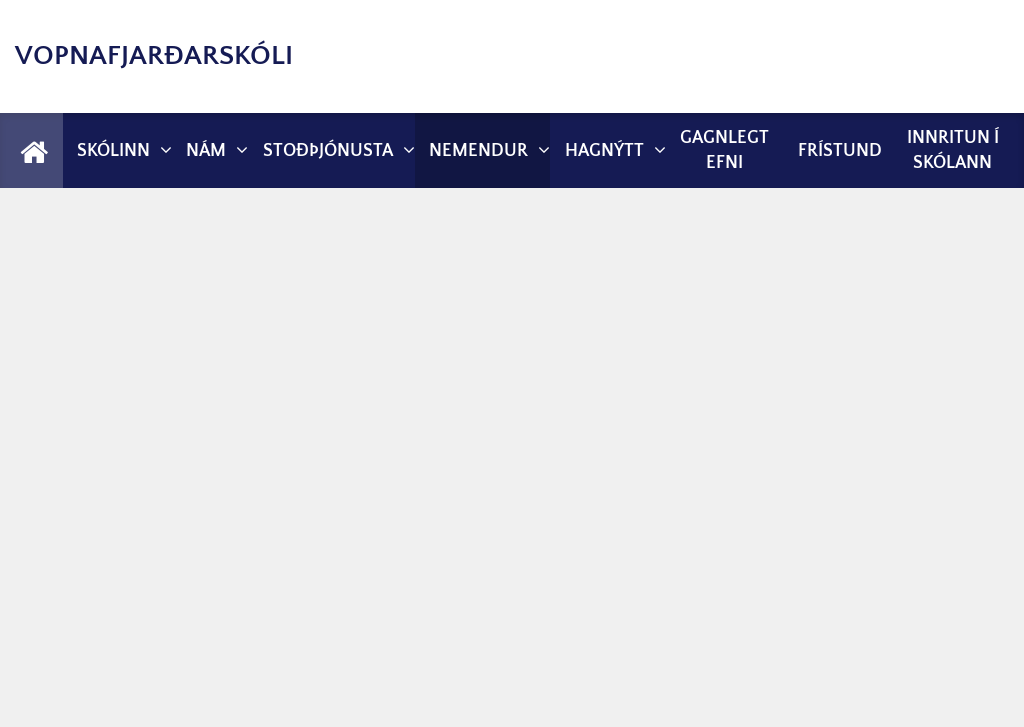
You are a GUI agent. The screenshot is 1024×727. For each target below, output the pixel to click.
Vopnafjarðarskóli (154, 55)
